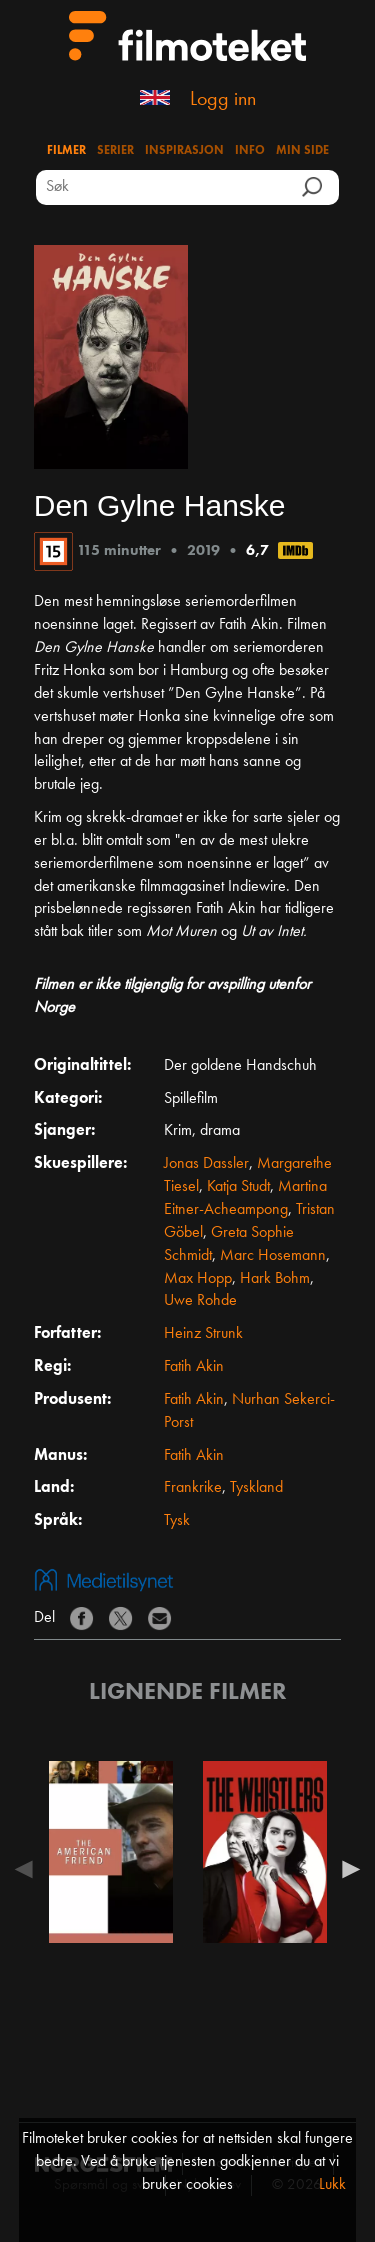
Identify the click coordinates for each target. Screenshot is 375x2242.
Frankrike (193, 1488)
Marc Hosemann (273, 1256)
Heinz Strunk (203, 1334)
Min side (302, 151)
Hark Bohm (275, 1279)
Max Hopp (198, 1279)
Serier (115, 151)
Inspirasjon (184, 151)
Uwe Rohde (200, 1301)
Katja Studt (238, 1187)
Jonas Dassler (206, 1164)
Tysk (177, 1521)
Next (346, 1869)
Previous (29, 1869)
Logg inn (223, 100)
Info (250, 151)
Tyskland (256, 1488)
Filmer (66, 151)
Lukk (332, 2185)
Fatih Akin (194, 1367)
